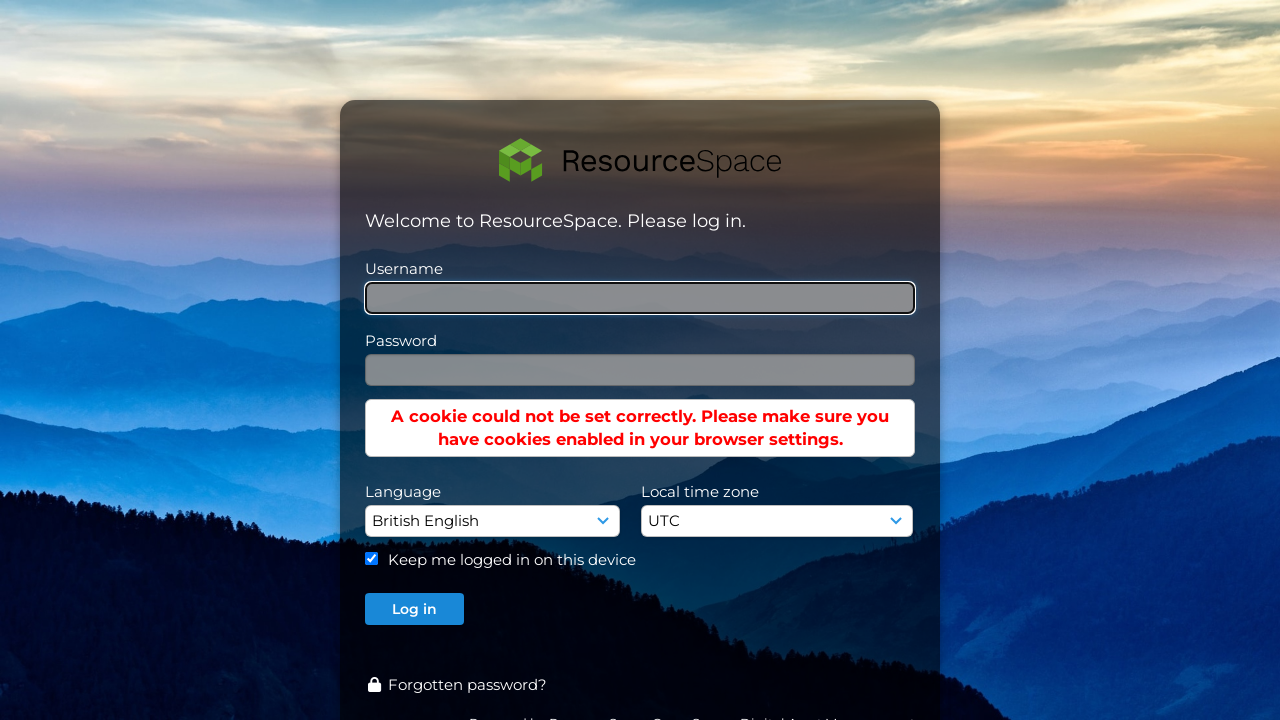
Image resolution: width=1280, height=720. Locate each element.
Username (404, 268)
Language (403, 491)
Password (401, 340)
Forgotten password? (456, 684)
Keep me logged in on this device (512, 559)
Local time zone (700, 491)
